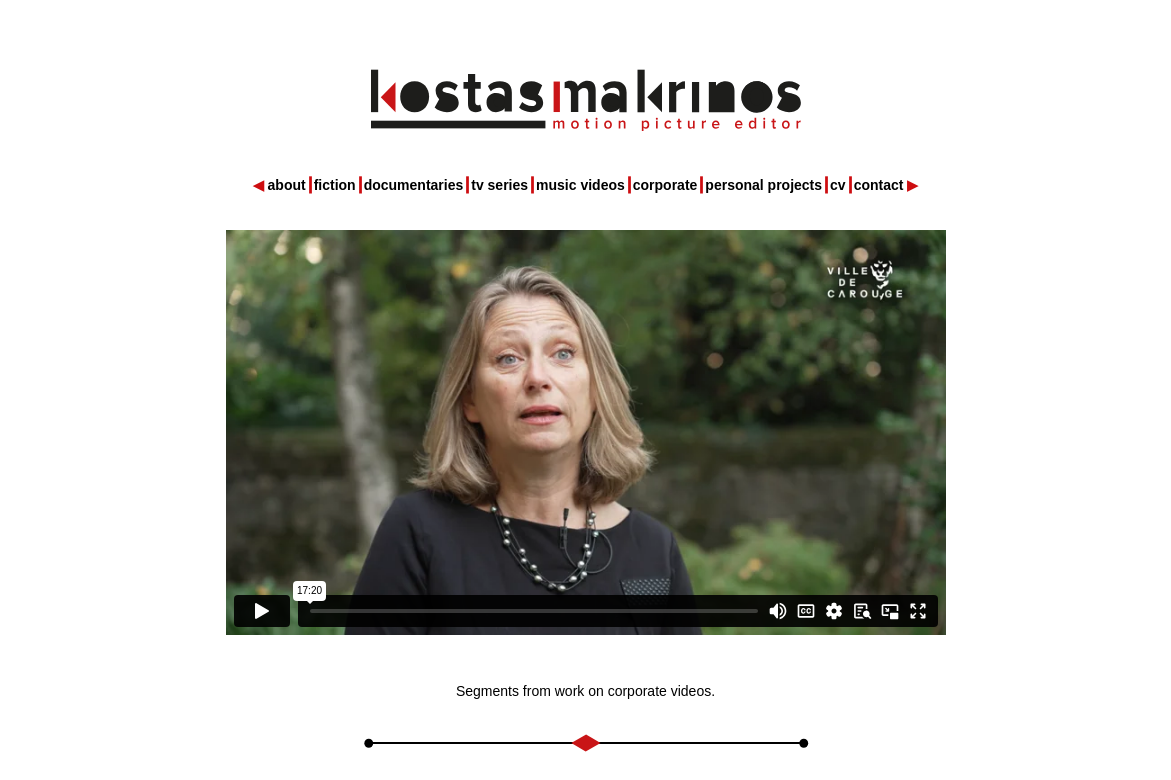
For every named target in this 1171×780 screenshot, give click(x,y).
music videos (580, 185)
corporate (665, 185)
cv (838, 185)
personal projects (763, 185)
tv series (499, 185)
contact (879, 185)
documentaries (414, 185)
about (287, 185)
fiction (335, 185)
